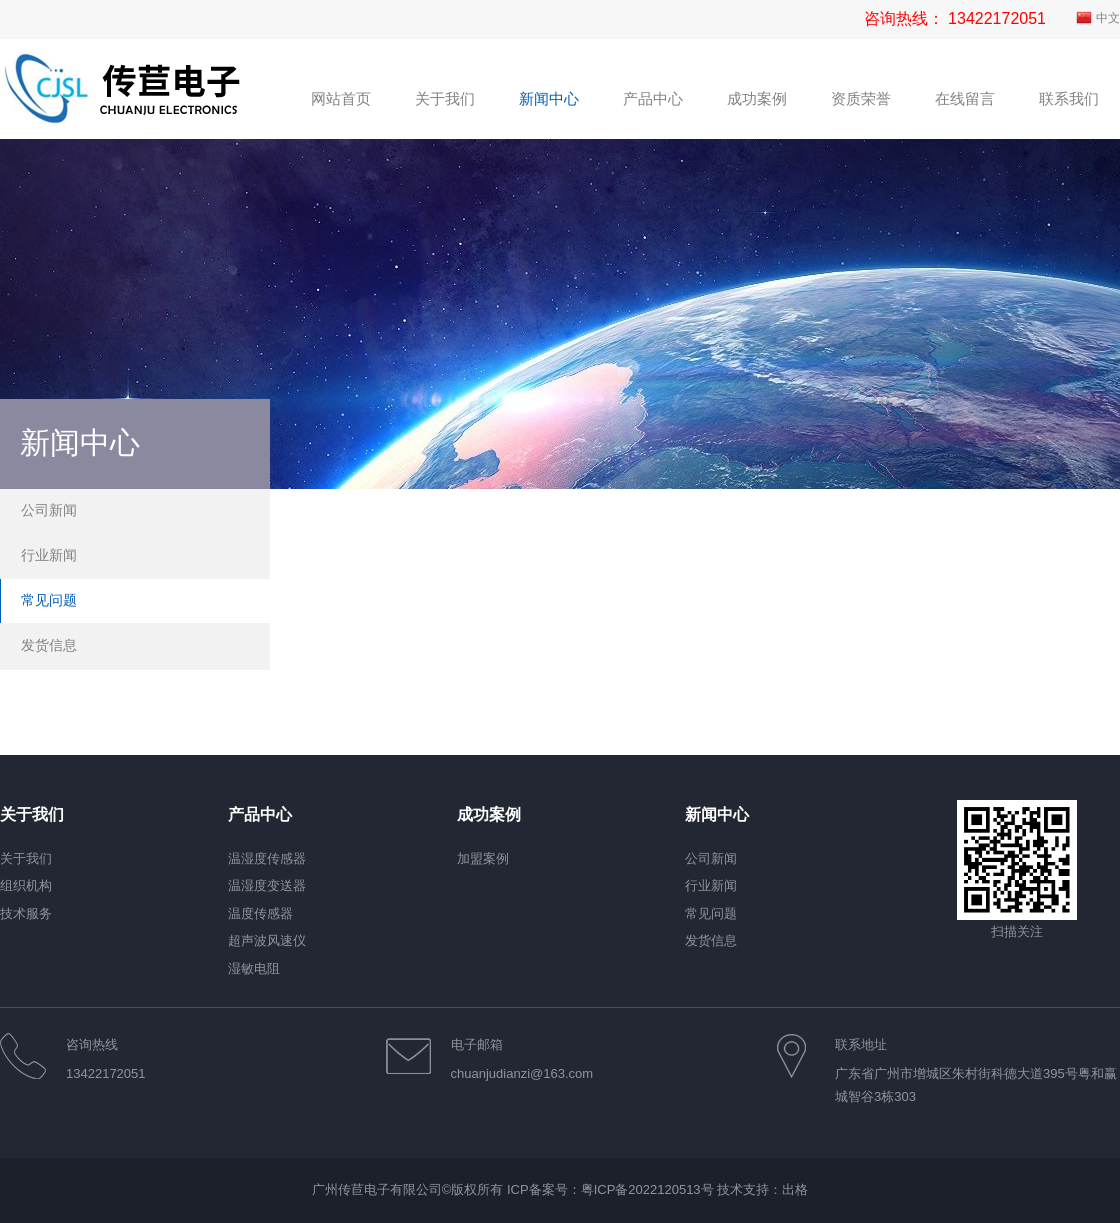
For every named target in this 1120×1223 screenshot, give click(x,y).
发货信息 (49, 645)
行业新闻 (49, 555)
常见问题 (49, 600)
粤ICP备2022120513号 (647, 1189)
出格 (795, 1189)
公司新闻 (49, 510)
